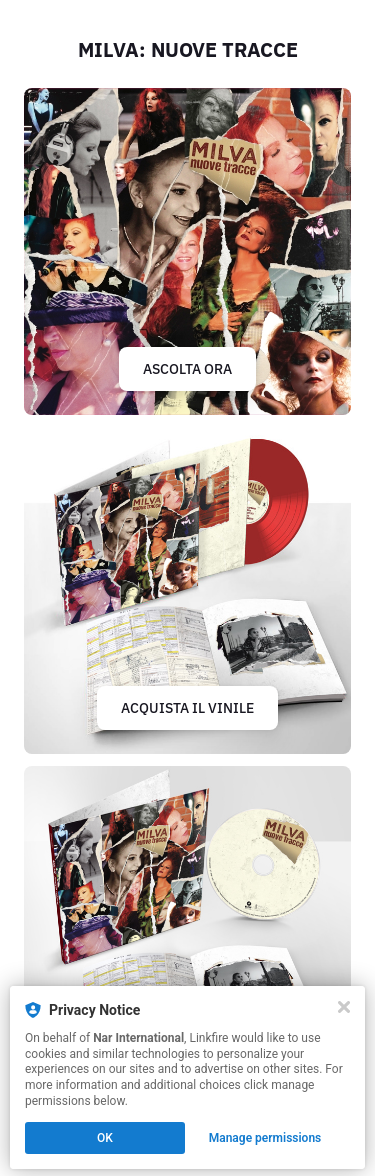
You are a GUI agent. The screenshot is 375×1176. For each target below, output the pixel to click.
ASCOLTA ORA (187, 369)
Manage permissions (265, 1138)
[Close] (344, 1007)
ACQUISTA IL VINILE (187, 708)
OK (105, 1138)
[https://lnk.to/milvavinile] (187, 590)
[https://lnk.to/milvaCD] (187, 929)
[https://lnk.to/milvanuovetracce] (187, 251)
